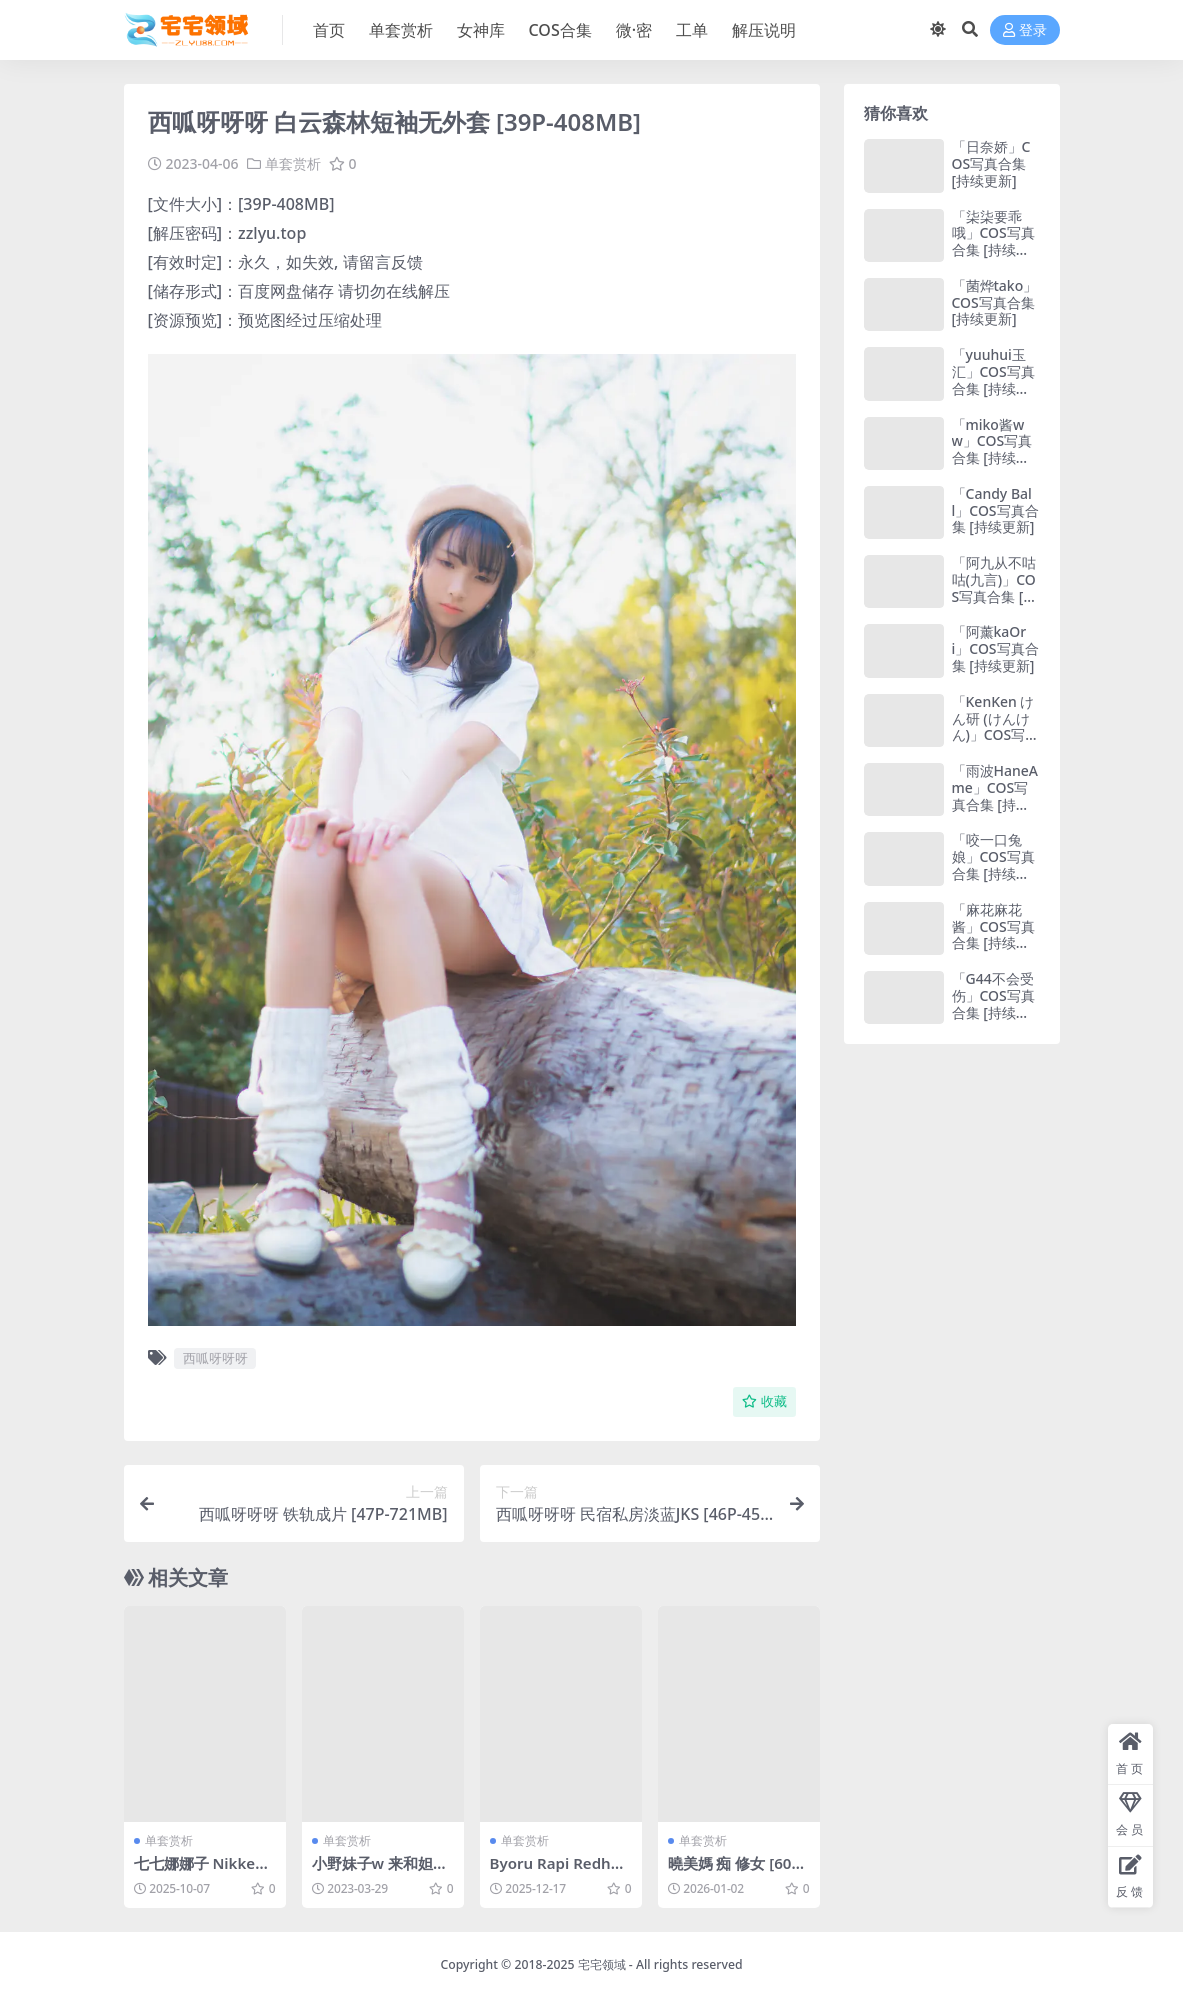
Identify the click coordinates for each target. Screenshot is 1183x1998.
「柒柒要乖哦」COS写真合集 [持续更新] (993, 241)
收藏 (764, 1401)
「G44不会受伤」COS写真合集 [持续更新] (993, 1003)
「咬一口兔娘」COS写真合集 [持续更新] (993, 864)
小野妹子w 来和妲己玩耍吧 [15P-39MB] (380, 1871)
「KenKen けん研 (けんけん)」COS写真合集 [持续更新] (996, 735)
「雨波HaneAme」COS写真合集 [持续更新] (995, 795)
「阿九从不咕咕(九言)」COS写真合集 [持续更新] (995, 587)
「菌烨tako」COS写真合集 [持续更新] (995, 302)
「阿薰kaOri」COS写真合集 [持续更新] (995, 648)
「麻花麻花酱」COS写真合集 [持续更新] (993, 934)
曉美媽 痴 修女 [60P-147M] (737, 1871)
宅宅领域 (602, 1964)
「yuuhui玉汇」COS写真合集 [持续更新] (993, 379)
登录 (1025, 30)
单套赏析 (293, 163)
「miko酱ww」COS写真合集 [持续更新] (992, 449)
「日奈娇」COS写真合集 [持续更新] (991, 163)
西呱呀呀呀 (215, 1358)
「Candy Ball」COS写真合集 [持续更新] (995, 510)
